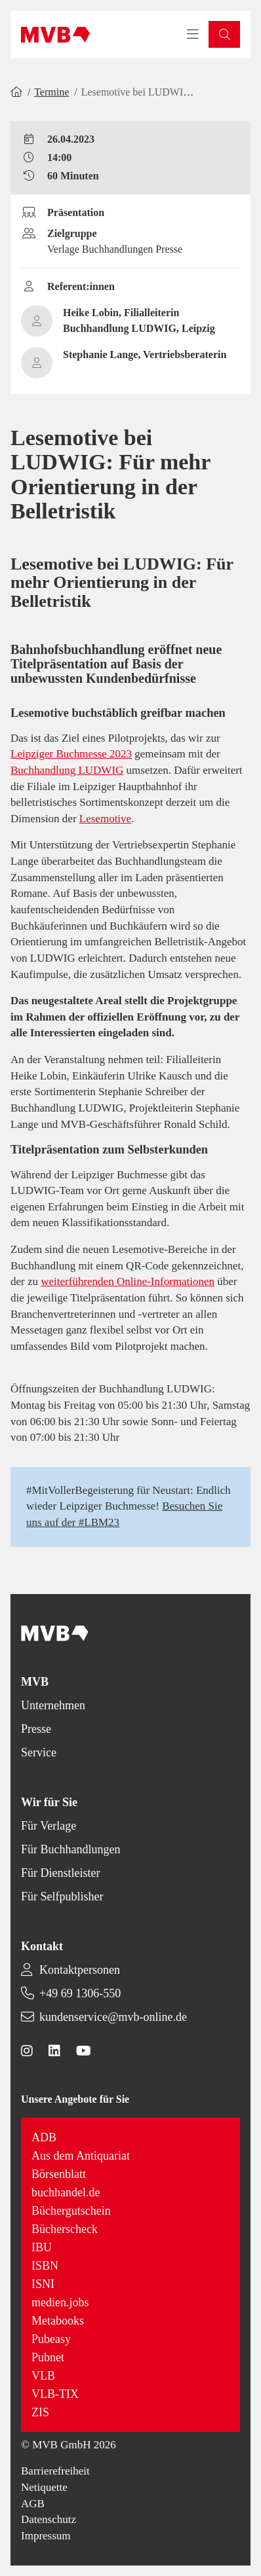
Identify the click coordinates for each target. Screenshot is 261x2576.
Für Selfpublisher (62, 1896)
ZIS (40, 2412)
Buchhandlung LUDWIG (66, 770)
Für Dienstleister (60, 1872)
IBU (41, 2247)
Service (38, 1752)
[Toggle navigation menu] (193, 34)
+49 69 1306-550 (80, 1993)
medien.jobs (60, 2302)
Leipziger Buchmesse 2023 (71, 754)
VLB (43, 2375)
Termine (51, 92)
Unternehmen (53, 1705)
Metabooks (57, 2320)
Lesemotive (105, 818)
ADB (43, 2137)
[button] (224, 34)
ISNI (42, 2284)
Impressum (46, 2536)
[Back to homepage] (55, 35)
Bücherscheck (64, 2229)
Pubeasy (51, 2339)
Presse (36, 1728)
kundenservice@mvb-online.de (113, 2016)
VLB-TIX (55, 2394)
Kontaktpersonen (79, 1969)
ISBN (44, 2265)
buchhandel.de (65, 2192)
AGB (33, 2503)
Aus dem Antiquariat (80, 2155)
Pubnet (47, 2357)
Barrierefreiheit (55, 2471)
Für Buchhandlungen (70, 1849)
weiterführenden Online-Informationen (127, 1281)
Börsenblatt (58, 2174)
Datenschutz (48, 2519)
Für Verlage (48, 1825)
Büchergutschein (71, 2210)
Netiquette (44, 2487)
